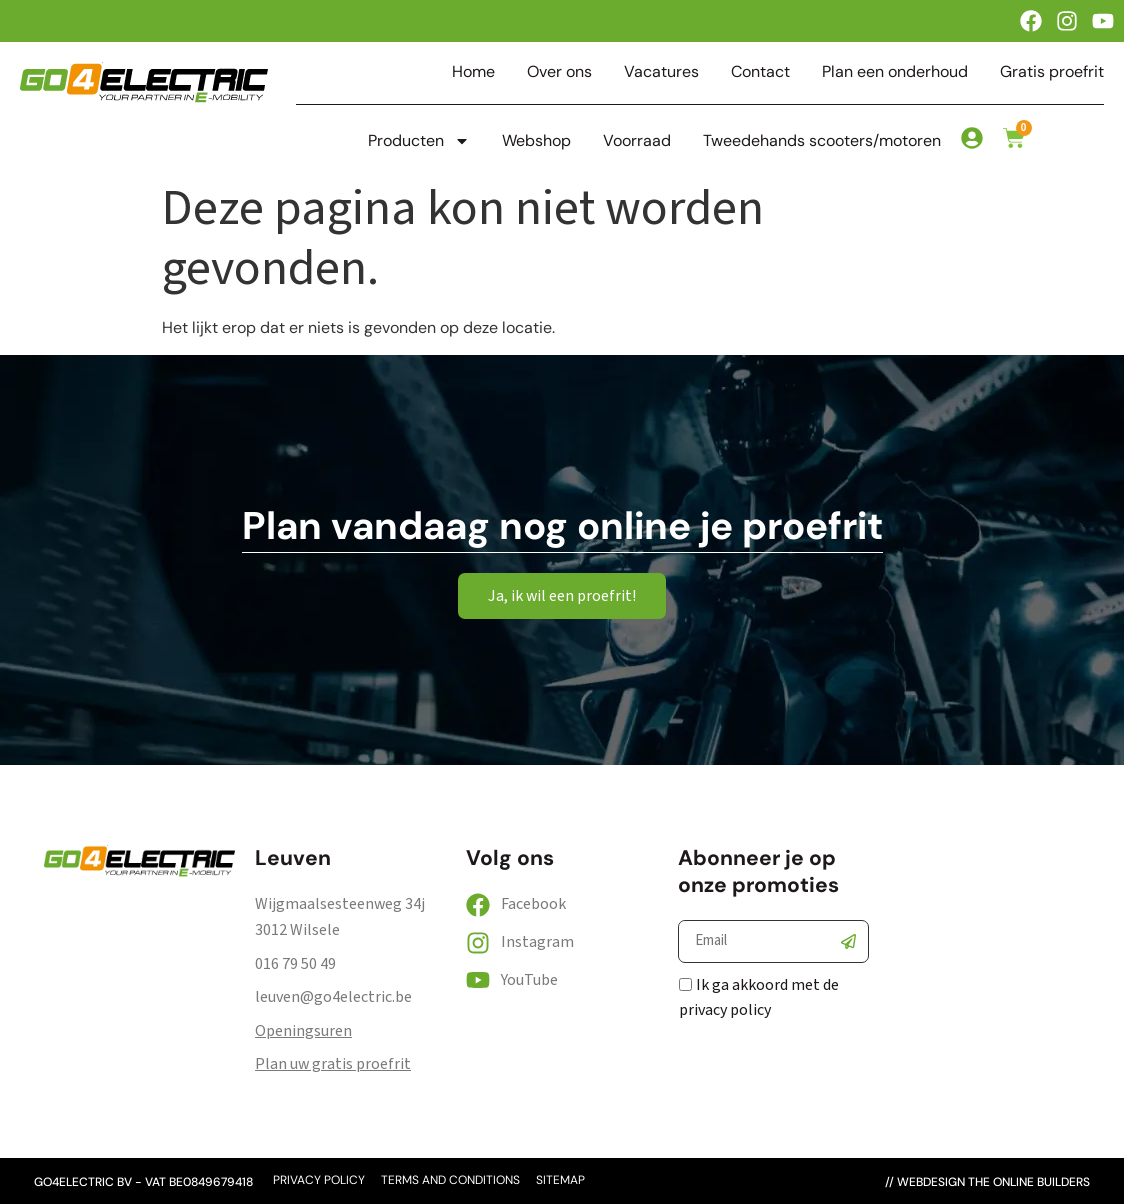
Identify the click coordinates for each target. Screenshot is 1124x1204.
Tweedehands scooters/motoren (822, 141)
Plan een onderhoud (895, 72)
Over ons (559, 72)
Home (473, 72)
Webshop (536, 141)
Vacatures (661, 72)
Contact (760, 72)
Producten (419, 141)
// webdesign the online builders (987, 1182)
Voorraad (637, 141)
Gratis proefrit (1052, 72)
